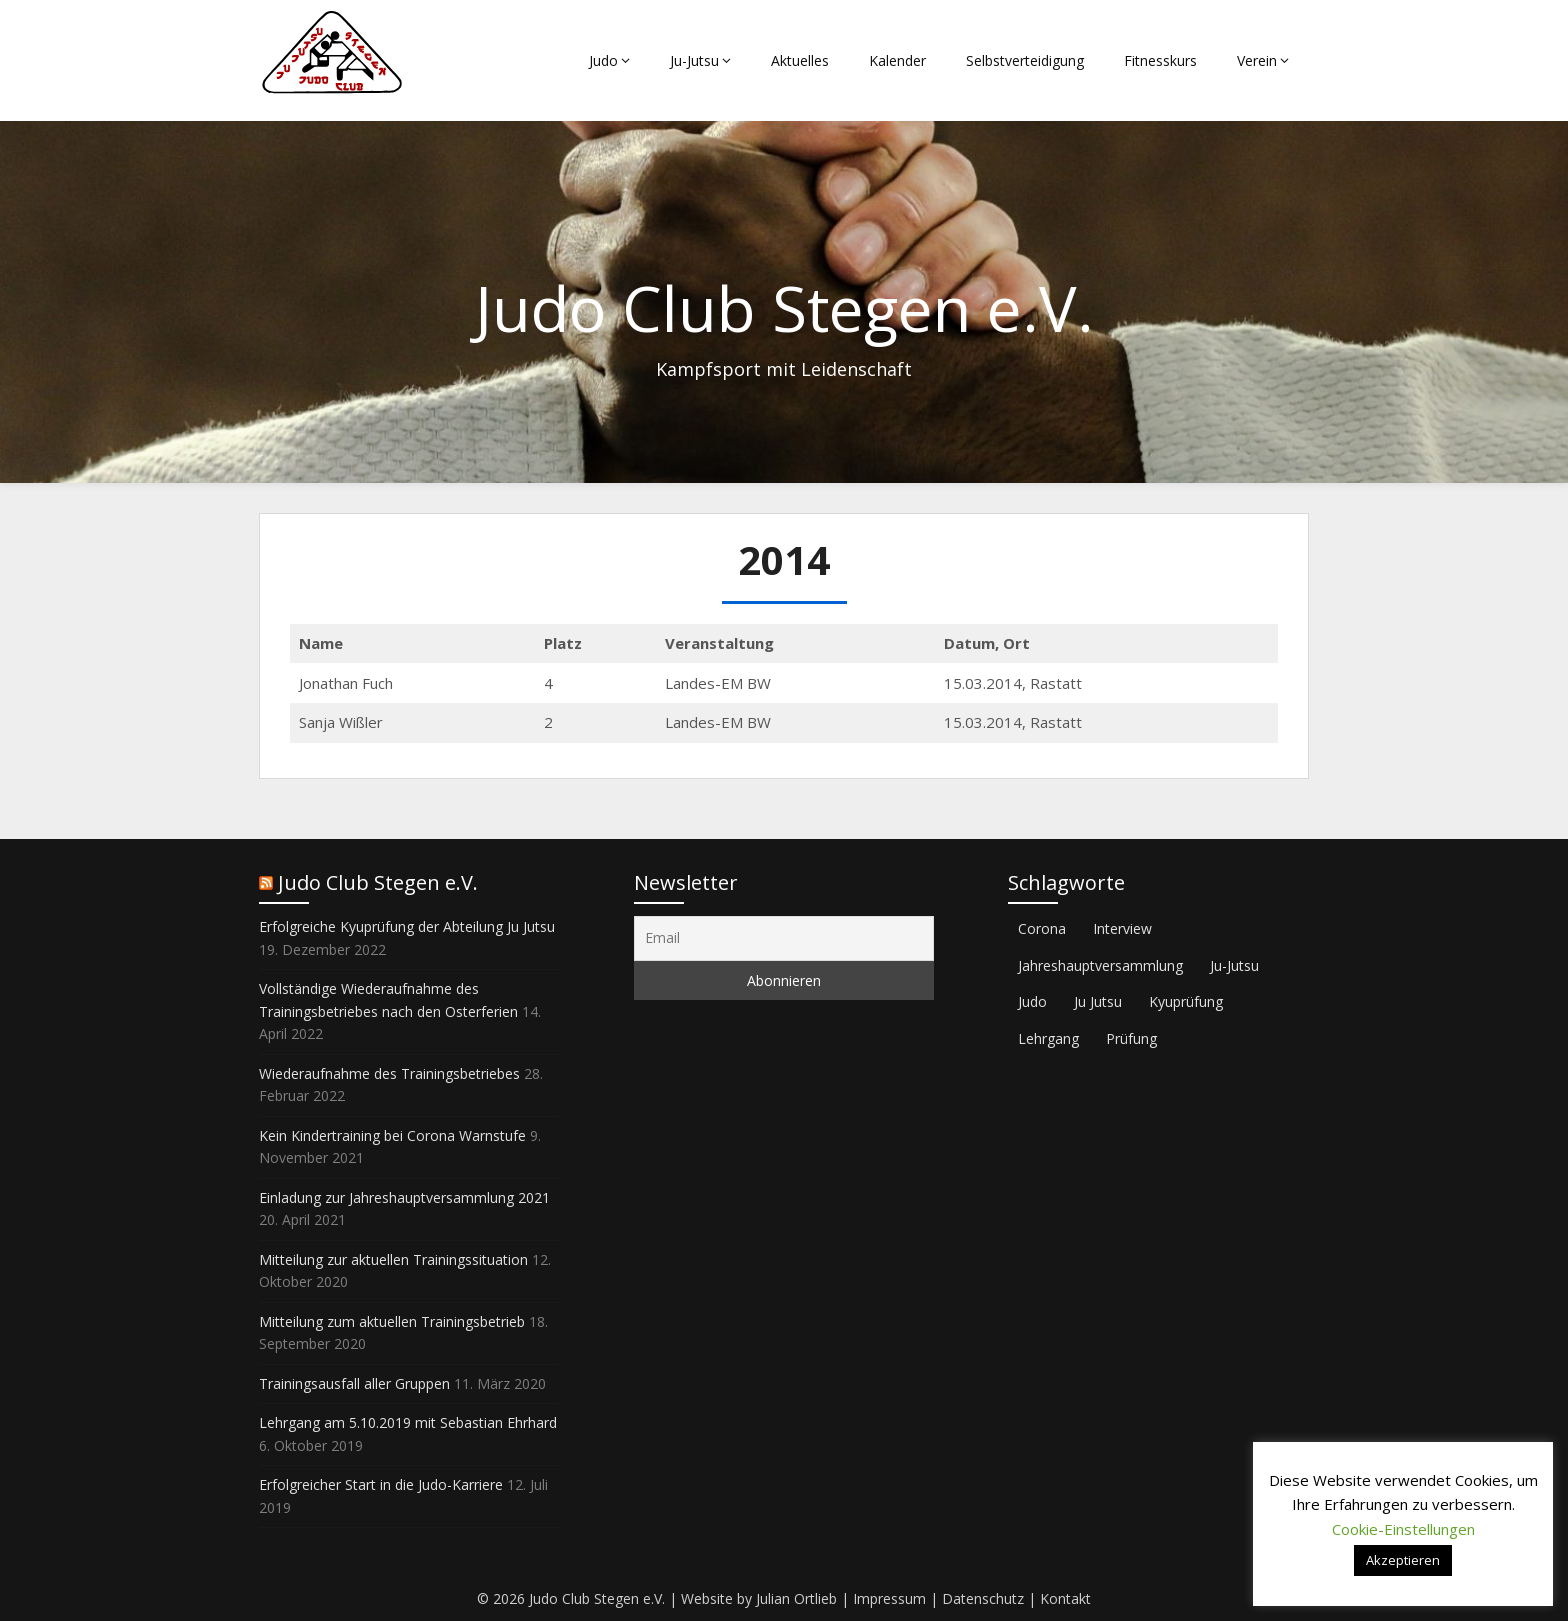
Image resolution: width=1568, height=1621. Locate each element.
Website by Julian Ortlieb (759, 1598)
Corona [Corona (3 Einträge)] (1042, 928)
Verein (1257, 60)
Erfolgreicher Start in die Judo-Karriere (381, 1484)
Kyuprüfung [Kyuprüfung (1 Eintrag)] (1186, 1001)
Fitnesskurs (1160, 60)
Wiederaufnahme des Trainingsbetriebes (389, 1073)
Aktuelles (800, 60)
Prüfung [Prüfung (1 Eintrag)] (1131, 1038)
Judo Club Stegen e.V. (378, 882)
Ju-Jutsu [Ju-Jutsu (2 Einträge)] (1234, 965)
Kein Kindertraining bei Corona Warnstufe (392, 1135)
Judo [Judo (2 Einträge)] (1032, 1001)
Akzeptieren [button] (1403, 1560)
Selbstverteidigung (1025, 60)
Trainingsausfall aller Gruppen (354, 1383)
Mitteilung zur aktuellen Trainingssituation (393, 1259)
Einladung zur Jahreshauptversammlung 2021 (404, 1197)
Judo (603, 60)
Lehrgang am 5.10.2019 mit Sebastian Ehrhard (408, 1422)
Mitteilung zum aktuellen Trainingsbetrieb (392, 1321)
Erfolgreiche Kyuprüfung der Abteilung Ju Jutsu (407, 926)
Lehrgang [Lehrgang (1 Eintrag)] (1048, 1038)
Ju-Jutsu (694, 60)
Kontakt (1065, 1598)
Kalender (897, 60)
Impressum (889, 1598)
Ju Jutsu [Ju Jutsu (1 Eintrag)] (1098, 1001)
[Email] (784, 938)
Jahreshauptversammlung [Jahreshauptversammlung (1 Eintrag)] (1100, 965)
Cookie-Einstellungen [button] (1403, 1529)
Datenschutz (983, 1598)
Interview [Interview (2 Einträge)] (1122, 928)
